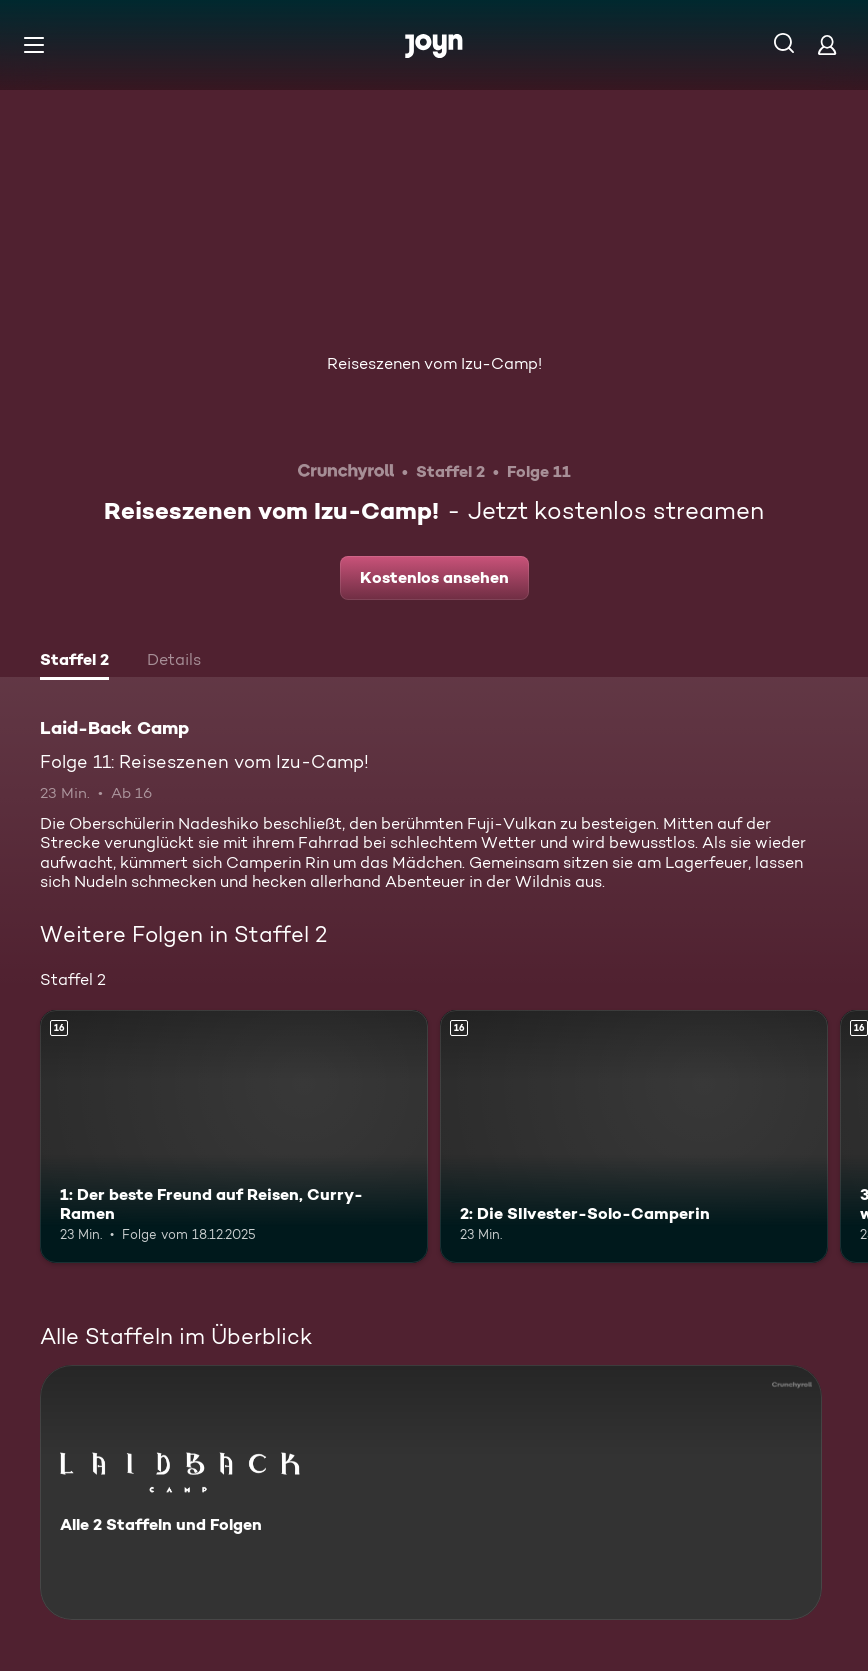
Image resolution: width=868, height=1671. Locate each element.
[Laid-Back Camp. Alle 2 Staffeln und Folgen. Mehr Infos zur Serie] (431, 1492)
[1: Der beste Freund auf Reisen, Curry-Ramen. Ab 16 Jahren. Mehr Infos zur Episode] (234, 1136)
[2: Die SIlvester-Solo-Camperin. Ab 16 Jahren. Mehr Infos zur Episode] (634, 1136)
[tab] (74, 662)
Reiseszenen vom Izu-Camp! (434, 363)
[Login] (827, 44)
